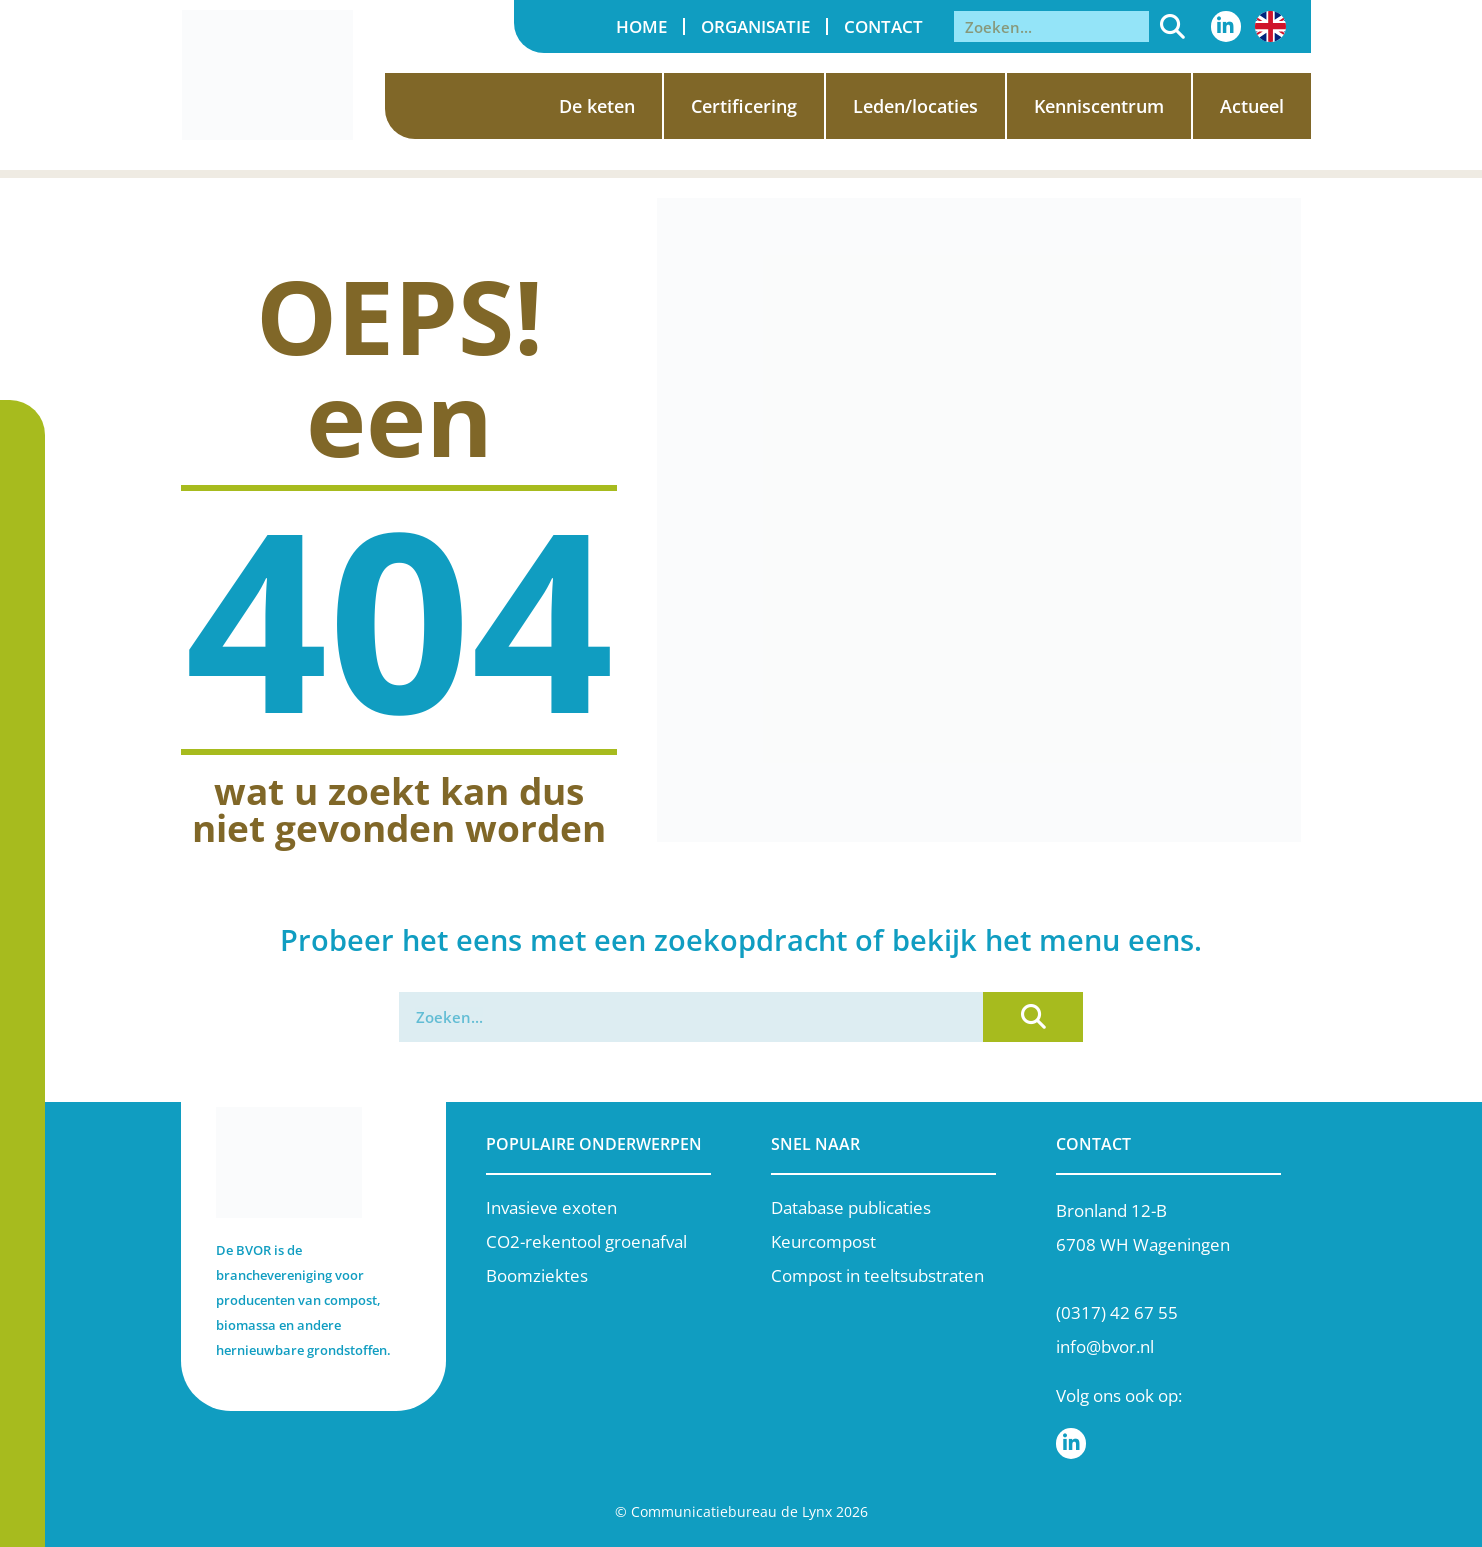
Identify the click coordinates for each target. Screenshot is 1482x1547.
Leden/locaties (915, 106)
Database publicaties (851, 1207)
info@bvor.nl (1105, 1346)
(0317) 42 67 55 (1117, 1312)
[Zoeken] (1172, 26)
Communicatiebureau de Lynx (731, 1511)
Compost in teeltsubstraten (877, 1275)
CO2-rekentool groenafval (586, 1241)
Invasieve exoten (551, 1207)
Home (641, 26)
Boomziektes (537, 1275)
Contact (883, 26)
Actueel (1252, 106)
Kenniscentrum (1099, 106)
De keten (597, 106)
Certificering (744, 106)
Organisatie (755, 26)
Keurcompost (823, 1241)
